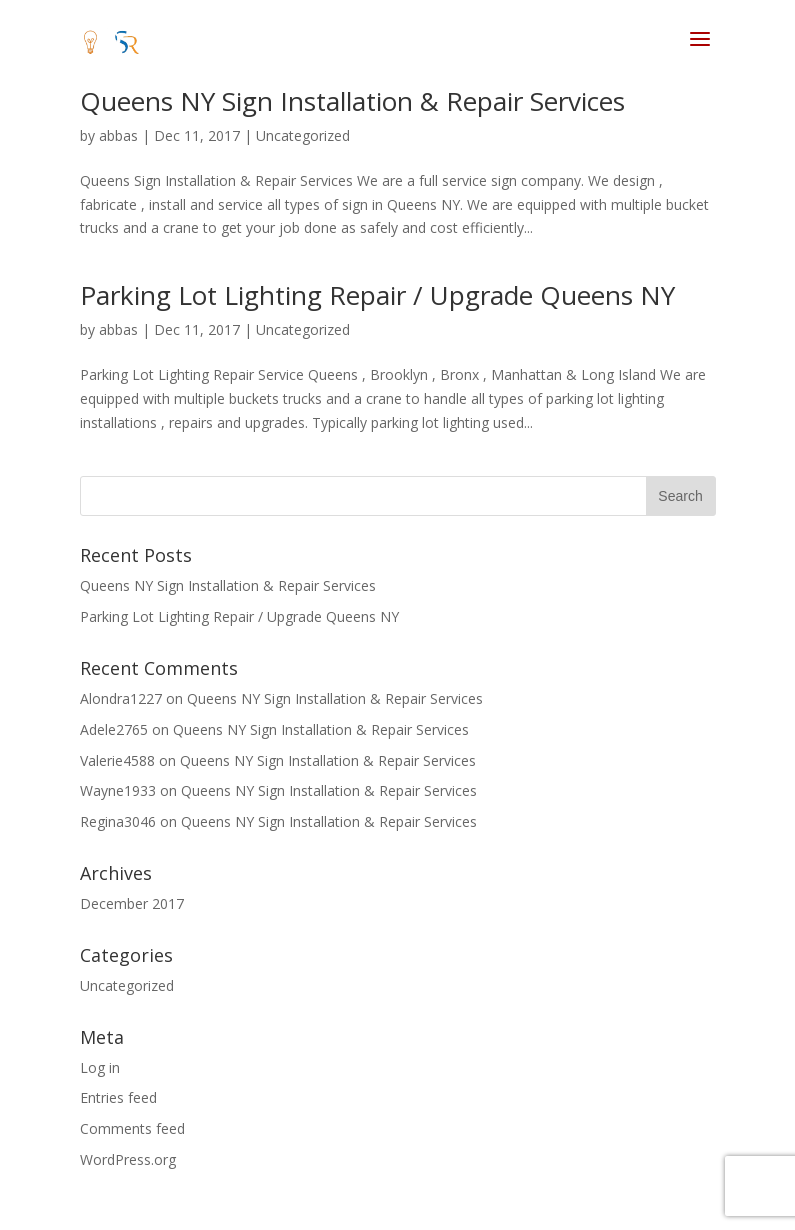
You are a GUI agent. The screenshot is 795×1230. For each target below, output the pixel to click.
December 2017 (132, 903)
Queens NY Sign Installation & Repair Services (352, 101)
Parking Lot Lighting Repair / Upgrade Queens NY (377, 295)
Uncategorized (303, 135)
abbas (118, 135)
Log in (100, 1067)
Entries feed (118, 1097)
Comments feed (132, 1128)
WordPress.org (128, 1159)
